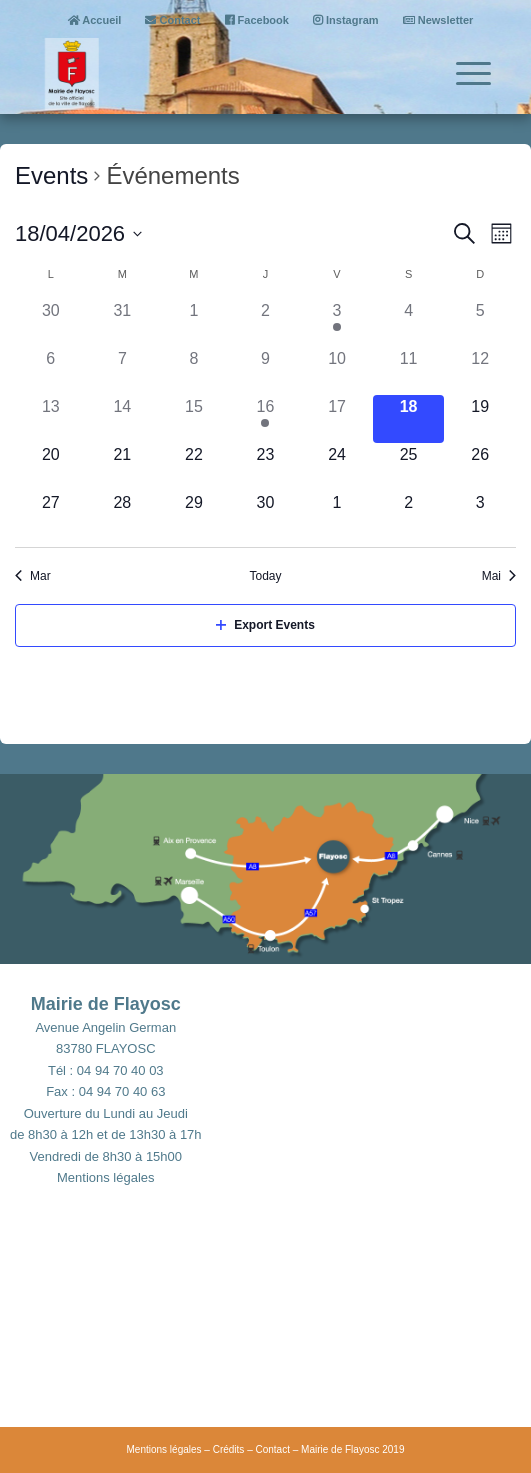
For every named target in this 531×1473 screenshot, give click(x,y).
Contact (172, 20)
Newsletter (438, 20)
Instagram (346, 20)
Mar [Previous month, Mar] (33, 576)
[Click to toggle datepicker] (78, 233)
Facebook (257, 20)
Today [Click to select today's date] (265, 576)
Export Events (265, 625)
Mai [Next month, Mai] (499, 576)
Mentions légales (106, 1177)
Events (51, 175)
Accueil (95, 20)
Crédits (229, 1449)
